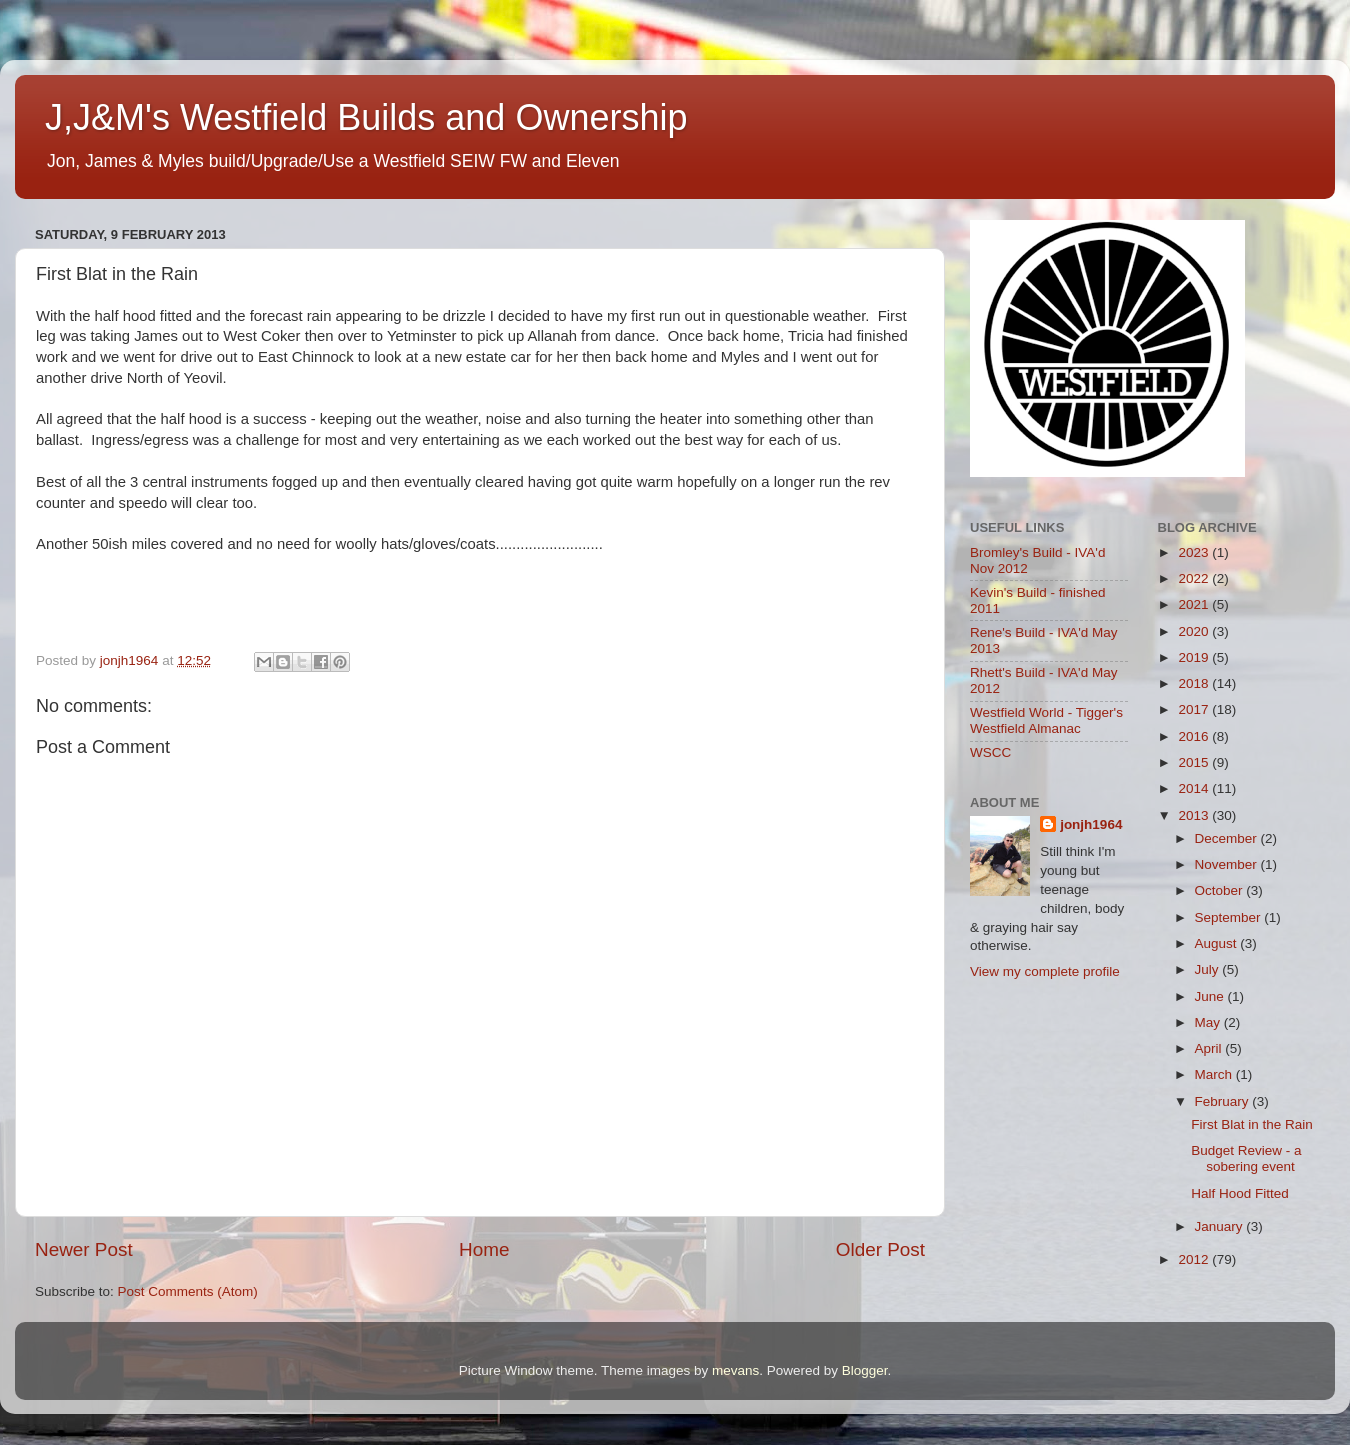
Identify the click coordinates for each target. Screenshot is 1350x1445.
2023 (1195, 552)
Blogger (865, 1370)
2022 (1195, 578)
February (1224, 1101)
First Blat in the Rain (1252, 1124)
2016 (1195, 736)
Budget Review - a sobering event (1246, 1158)
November (1228, 864)
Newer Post (84, 1249)
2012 (1195, 1259)
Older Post (880, 1249)
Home (484, 1249)
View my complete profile (1045, 971)
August (1218, 943)
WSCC (990, 752)
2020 (1195, 631)
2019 (1195, 657)
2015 (1195, 762)
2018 (1195, 683)
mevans (735, 1370)
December (1228, 838)
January (1221, 1226)
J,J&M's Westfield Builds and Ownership (366, 117)
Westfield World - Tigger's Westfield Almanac (1046, 720)
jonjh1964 (1091, 824)
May (1209, 1022)
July (1209, 969)
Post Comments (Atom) (188, 1291)
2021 (1195, 604)
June (1211, 996)
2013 (1195, 815)
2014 (1195, 788)
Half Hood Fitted (1240, 1193)
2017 (1195, 709)
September (1230, 917)
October (1221, 890)
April (1210, 1048)
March (1215, 1074)
